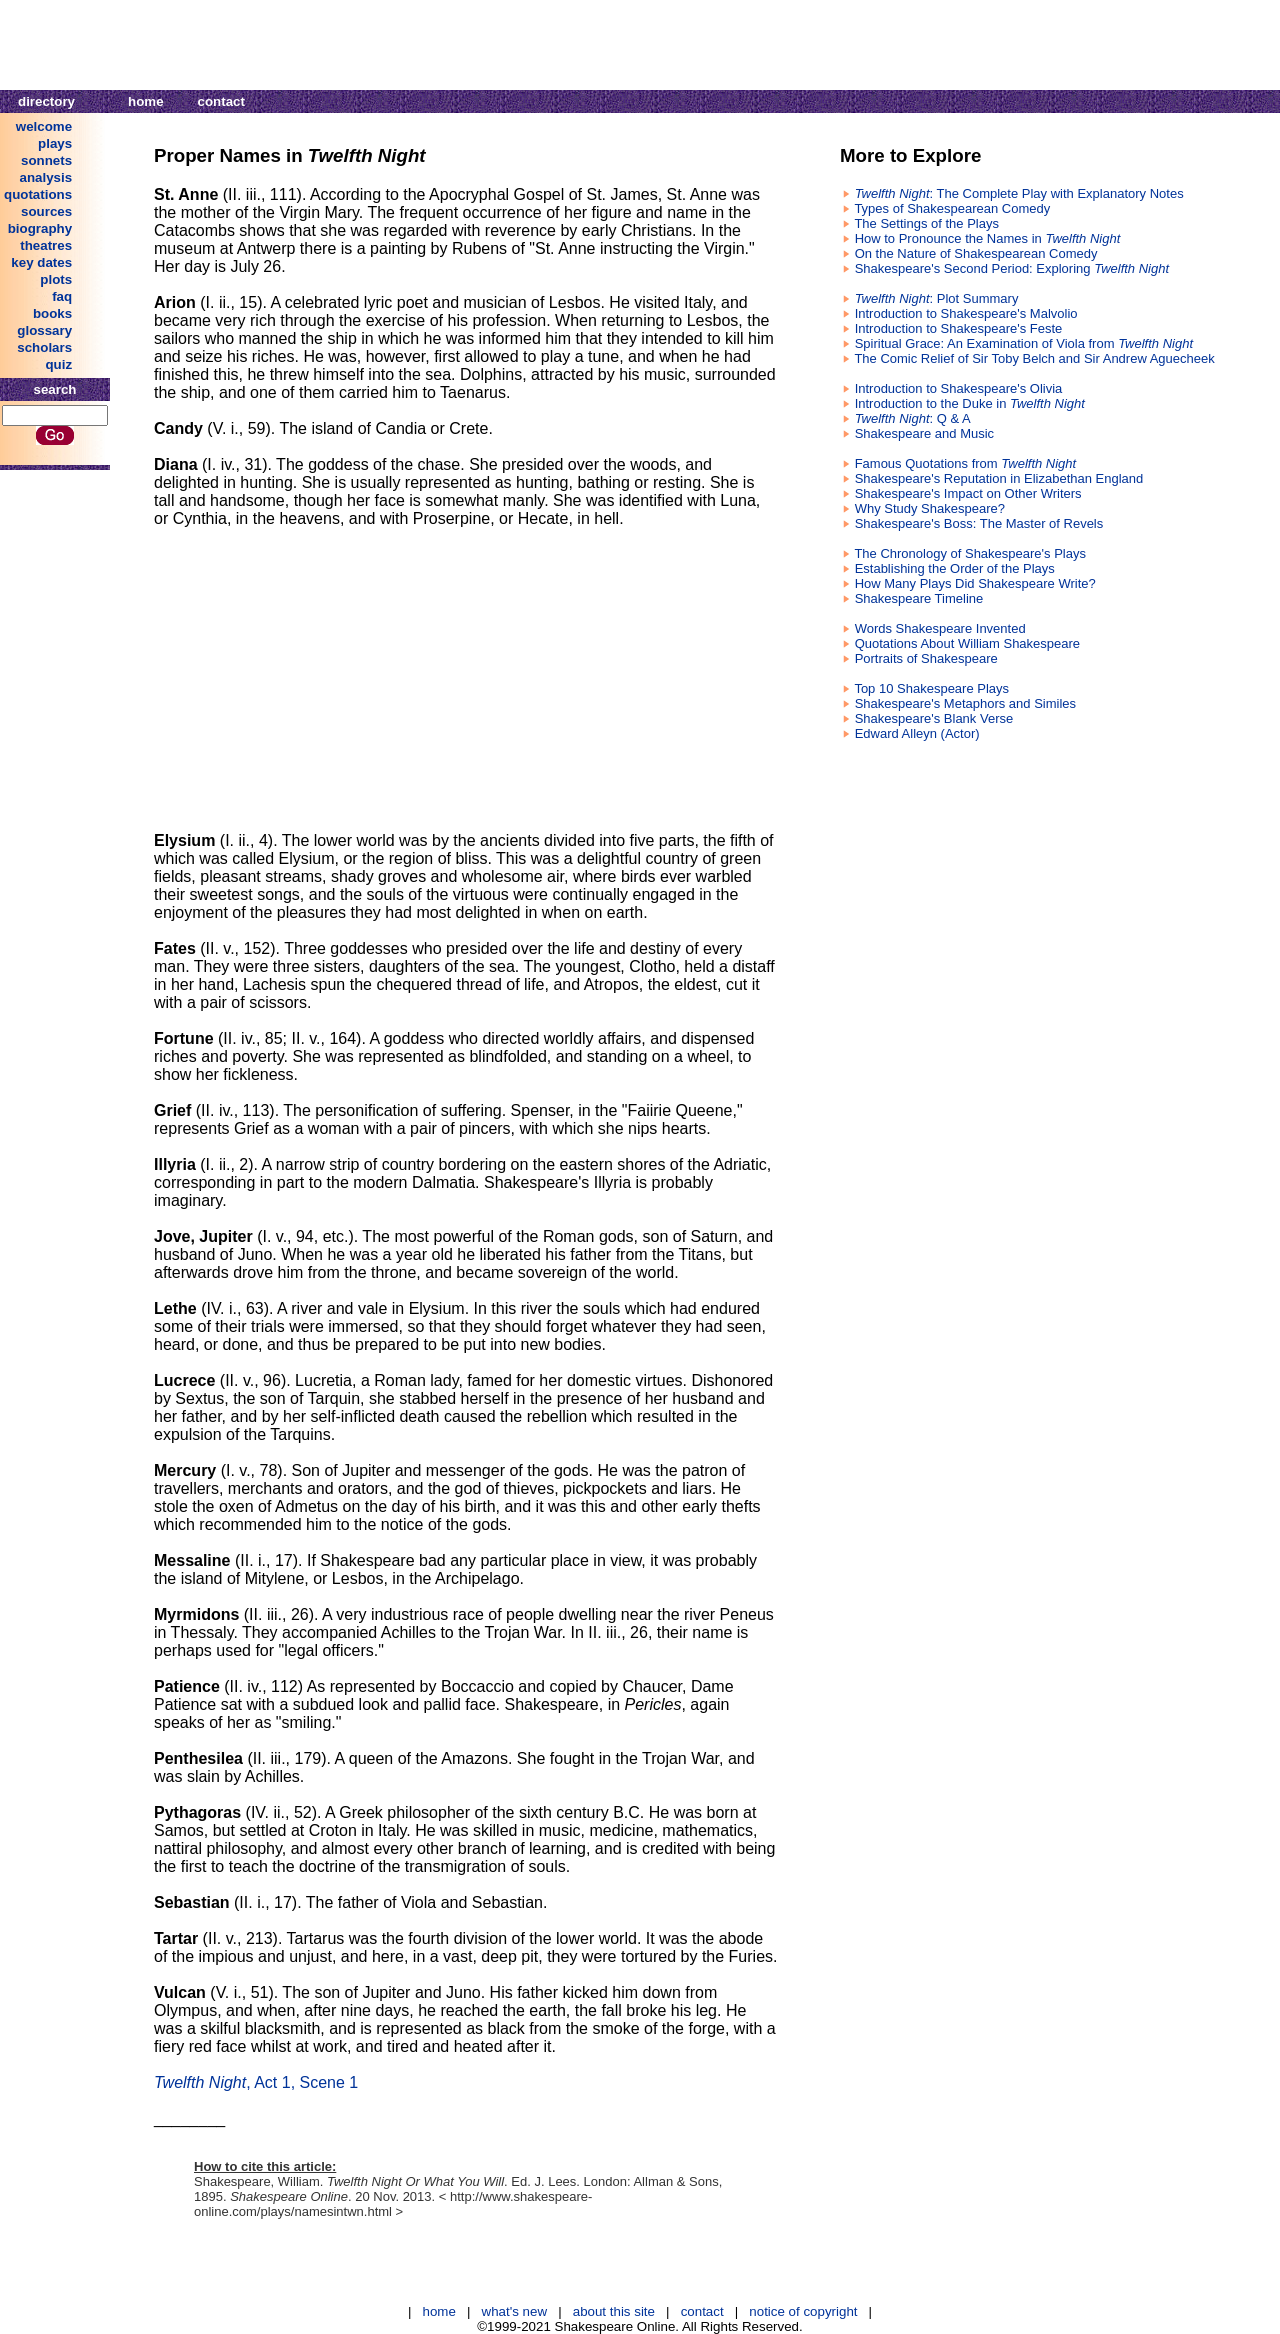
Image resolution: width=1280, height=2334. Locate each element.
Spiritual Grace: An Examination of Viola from (1024, 343)
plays (55, 143)
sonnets (46, 160)
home (146, 101)
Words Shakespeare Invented (940, 628)
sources (46, 211)
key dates (41, 262)
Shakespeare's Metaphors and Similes (965, 703)
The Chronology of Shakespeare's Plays (970, 553)
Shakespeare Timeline (919, 598)
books (52, 313)
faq (62, 296)
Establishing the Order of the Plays (955, 568)
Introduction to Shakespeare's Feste (959, 328)
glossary (44, 330)
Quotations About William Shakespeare (967, 643)
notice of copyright (803, 2311)
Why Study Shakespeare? (930, 508)
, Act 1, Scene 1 (256, 2082)
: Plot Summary (937, 298)
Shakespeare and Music (924, 433)
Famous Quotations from (966, 463)
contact (221, 101)
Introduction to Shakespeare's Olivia (959, 388)
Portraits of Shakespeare (926, 658)
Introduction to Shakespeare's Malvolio (966, 313)
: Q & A (913, 418)
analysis (46, 177)
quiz (58, 364)
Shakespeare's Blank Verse (934, 718)
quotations (38, 194)
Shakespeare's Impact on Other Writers (968, 493)
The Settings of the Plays (926, 223)
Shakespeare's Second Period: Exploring (1012, 268)
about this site (614, 2311)
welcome (44, 126)
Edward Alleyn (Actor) (917, 733)
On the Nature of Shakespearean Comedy (976, 253)
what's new (515, 2311)
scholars (44, 347)
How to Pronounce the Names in (988, 238)
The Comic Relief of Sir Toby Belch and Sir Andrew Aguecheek (1034, 358)
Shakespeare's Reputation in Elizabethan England (999, 478)
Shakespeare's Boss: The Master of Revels (979, 523)
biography (40, 228)
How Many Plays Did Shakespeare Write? (975, 583)
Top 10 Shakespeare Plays (931, 688)
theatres (46, 245)
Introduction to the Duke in (970, 403)
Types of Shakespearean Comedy (952, 208)
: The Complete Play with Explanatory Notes (1019, 193)
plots (56, 279)
